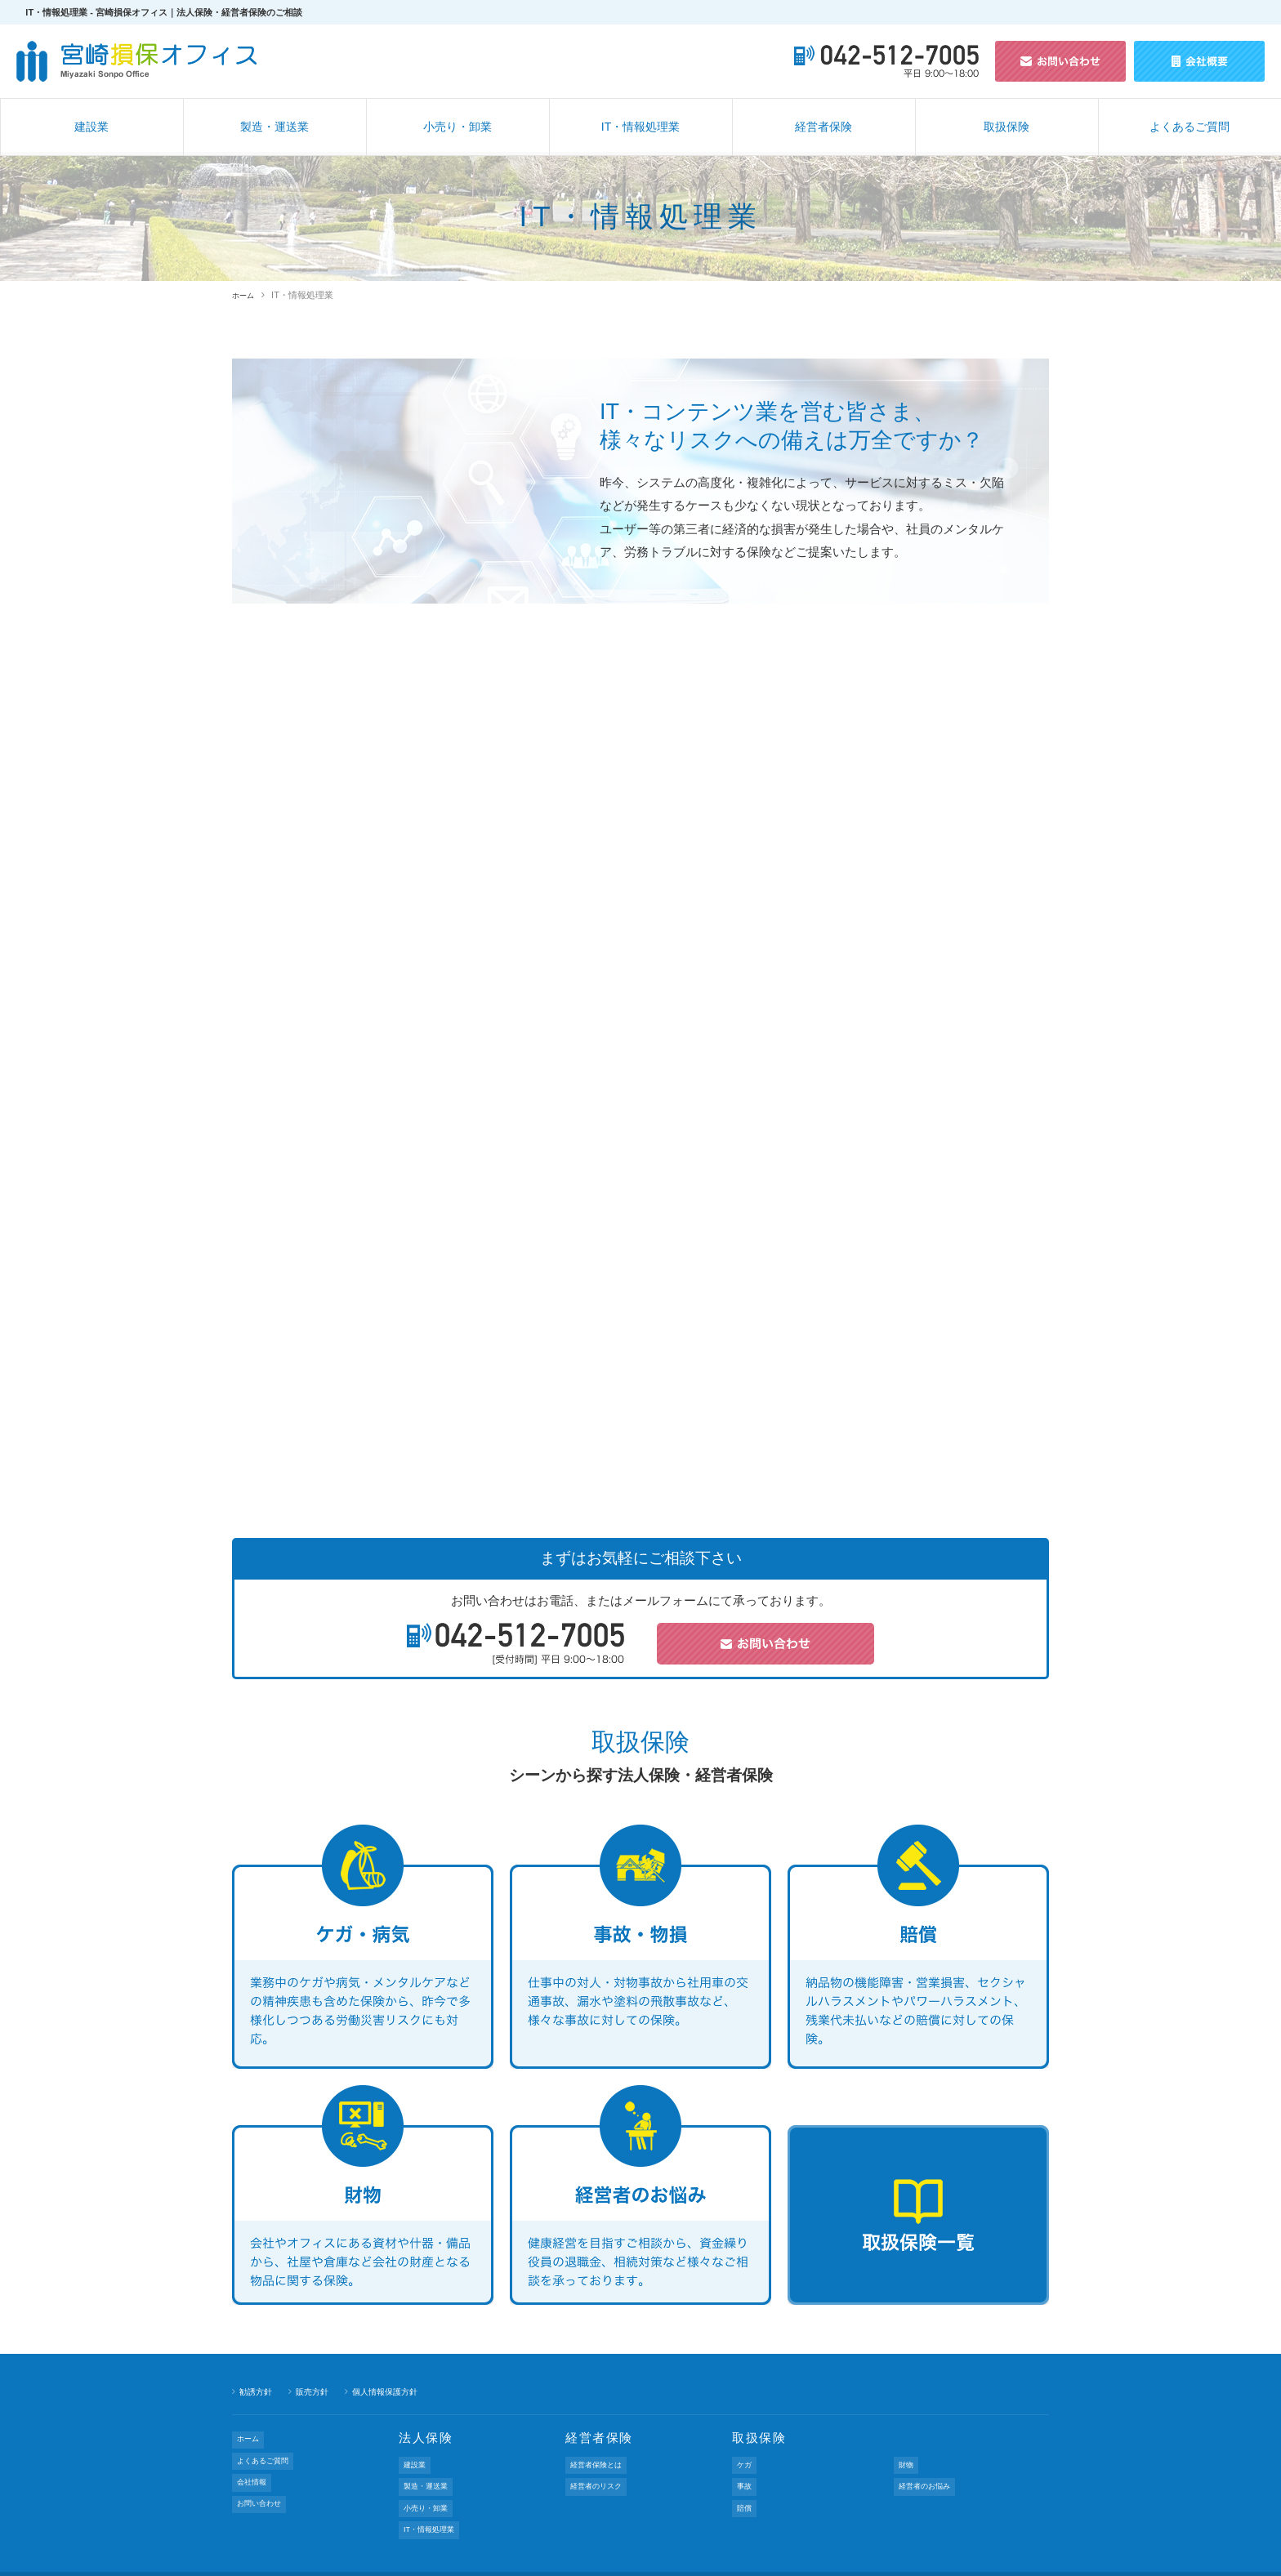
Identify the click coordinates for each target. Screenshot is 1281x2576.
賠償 (745, 2489)
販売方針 (317, 2391)
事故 (745, 2475)
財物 (907, 2461)
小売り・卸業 (457, 126)
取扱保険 (1006, 126)
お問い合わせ (263, 2477)
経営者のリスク (600, 2475)
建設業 (91, 126)
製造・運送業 (274, 126)
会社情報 (254, 2463)
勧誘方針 (257, 2391)
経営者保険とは (600, 2461)
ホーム (245, 295)
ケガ (745, 2461)
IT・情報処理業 (640, 126)
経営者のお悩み (929, 2475)
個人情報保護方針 (395, 2391)
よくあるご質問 (1189, 126)
